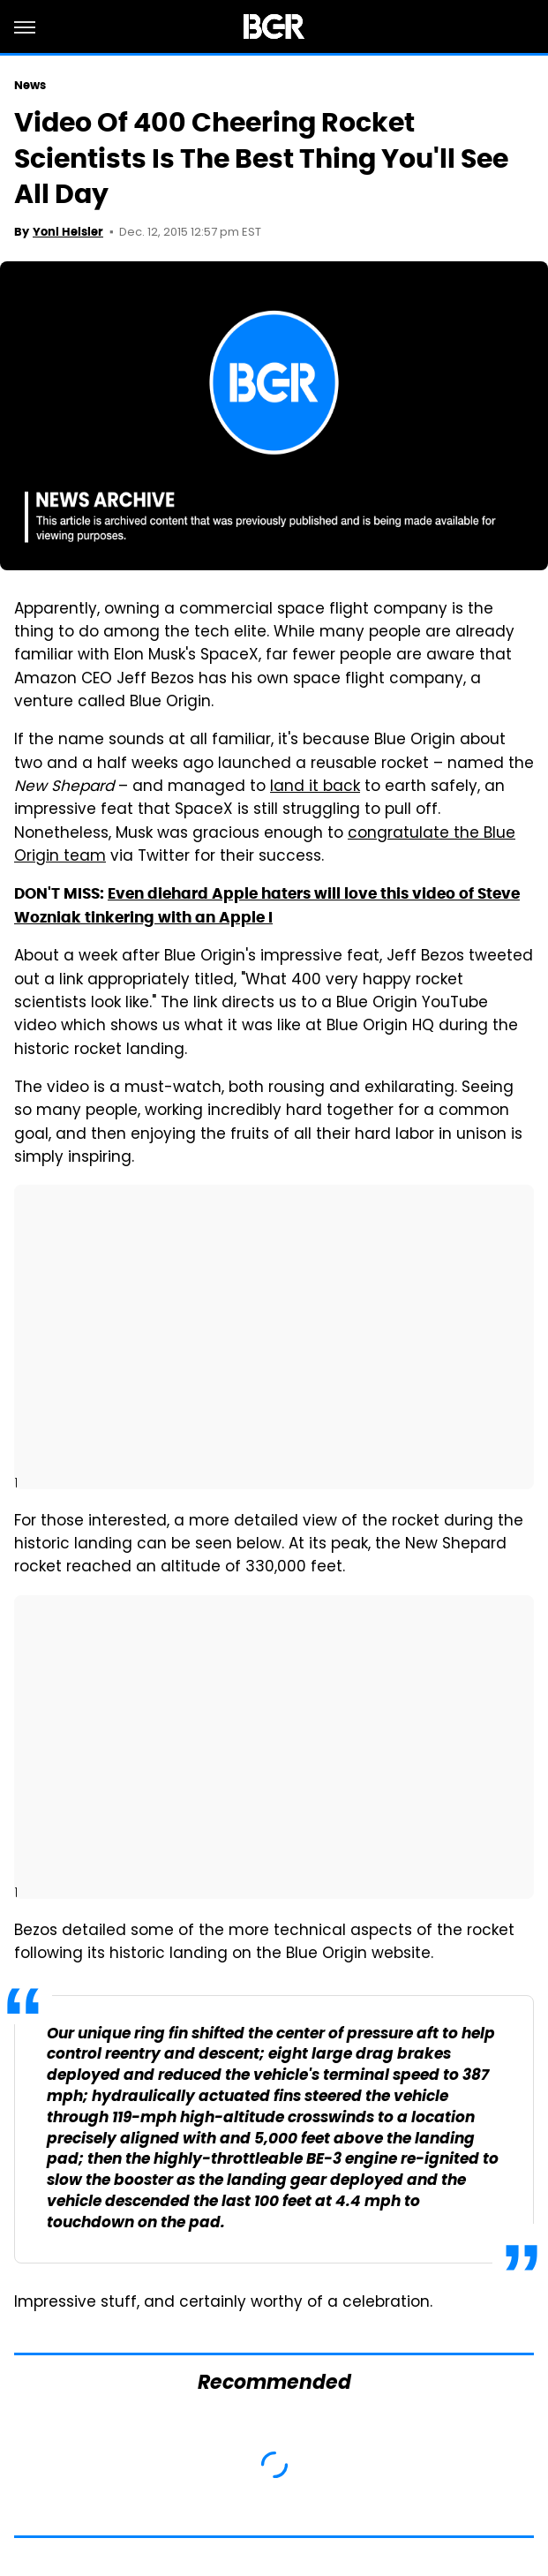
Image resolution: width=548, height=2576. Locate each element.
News (30, 85)
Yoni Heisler (68, 231)
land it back (315, 787)
